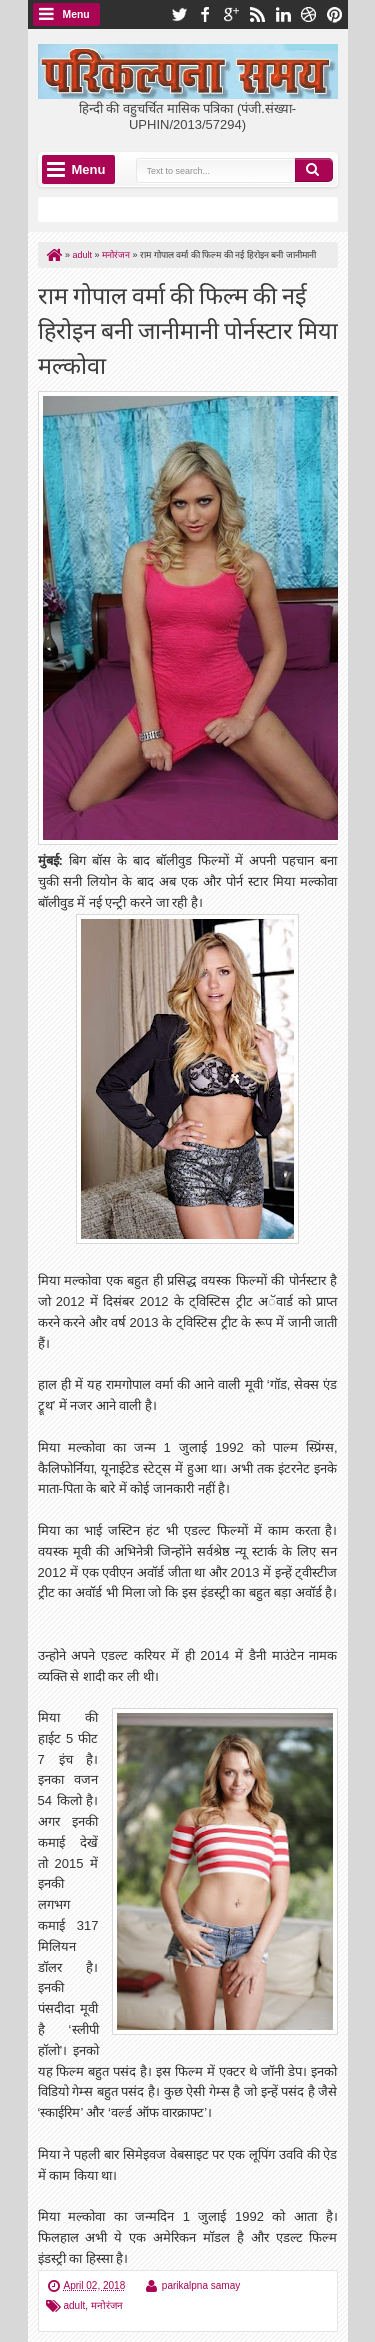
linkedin (283, 14)
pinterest (335, 14)
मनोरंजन (107, 2305)
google (231, 14)
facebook (205, 14)
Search (314, 170)
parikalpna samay (201, 2285)
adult (75, 2305)
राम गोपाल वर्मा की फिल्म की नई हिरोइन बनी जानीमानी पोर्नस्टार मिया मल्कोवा (188, 328)
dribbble (309, 14)
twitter (179, 14)
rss (257, 14)
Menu (76, 14)
